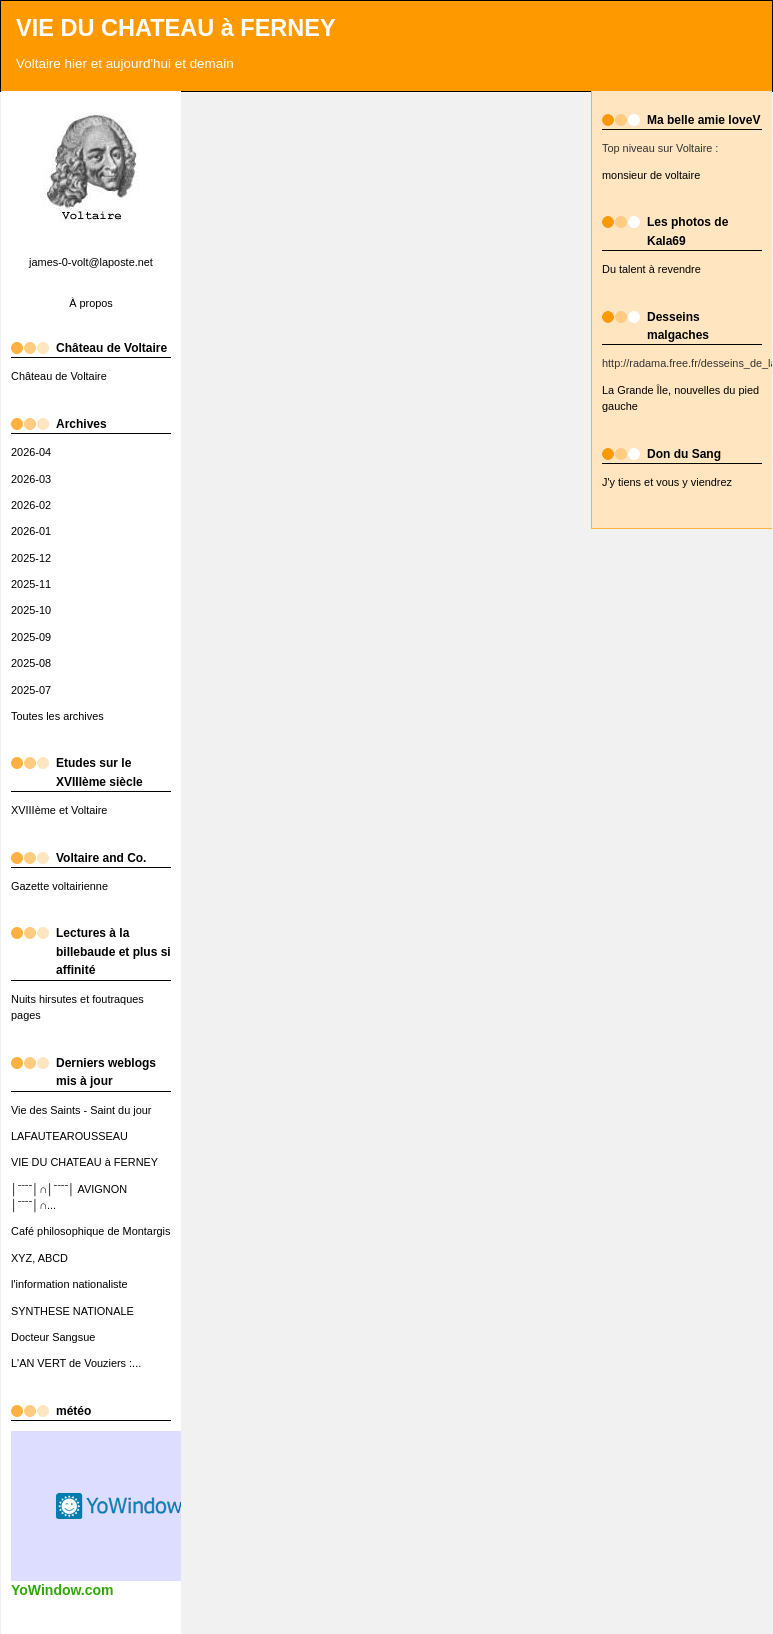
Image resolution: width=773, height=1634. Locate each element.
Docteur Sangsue (53, 1337)
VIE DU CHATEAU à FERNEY (176, 28)
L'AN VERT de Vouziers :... (76, 1363)
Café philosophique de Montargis (90, 1231)
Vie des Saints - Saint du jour (81, 1110)
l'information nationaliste (69, 1284)
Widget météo (121, 1506)
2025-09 (31, 637)
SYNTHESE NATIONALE (72, 1311)
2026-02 (31, 505)
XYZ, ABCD (39, 1258)
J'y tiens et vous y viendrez (667, 482)
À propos (91, 303)
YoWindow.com (62, 1590)
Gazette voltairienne (59, 886)
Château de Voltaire (59, 376)
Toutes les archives (57, 716)
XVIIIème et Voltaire (59, 810)
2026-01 (31, 531)
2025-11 (31, 584)
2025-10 (31, 610)
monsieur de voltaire (651, 175)
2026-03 (31, 479)
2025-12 (31, 558)
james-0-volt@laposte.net (91, 262)
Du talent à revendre (651, 269)
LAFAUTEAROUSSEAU (69, 1136)
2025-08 (31, 663)
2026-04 (31, 452)
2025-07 (31, 690)
